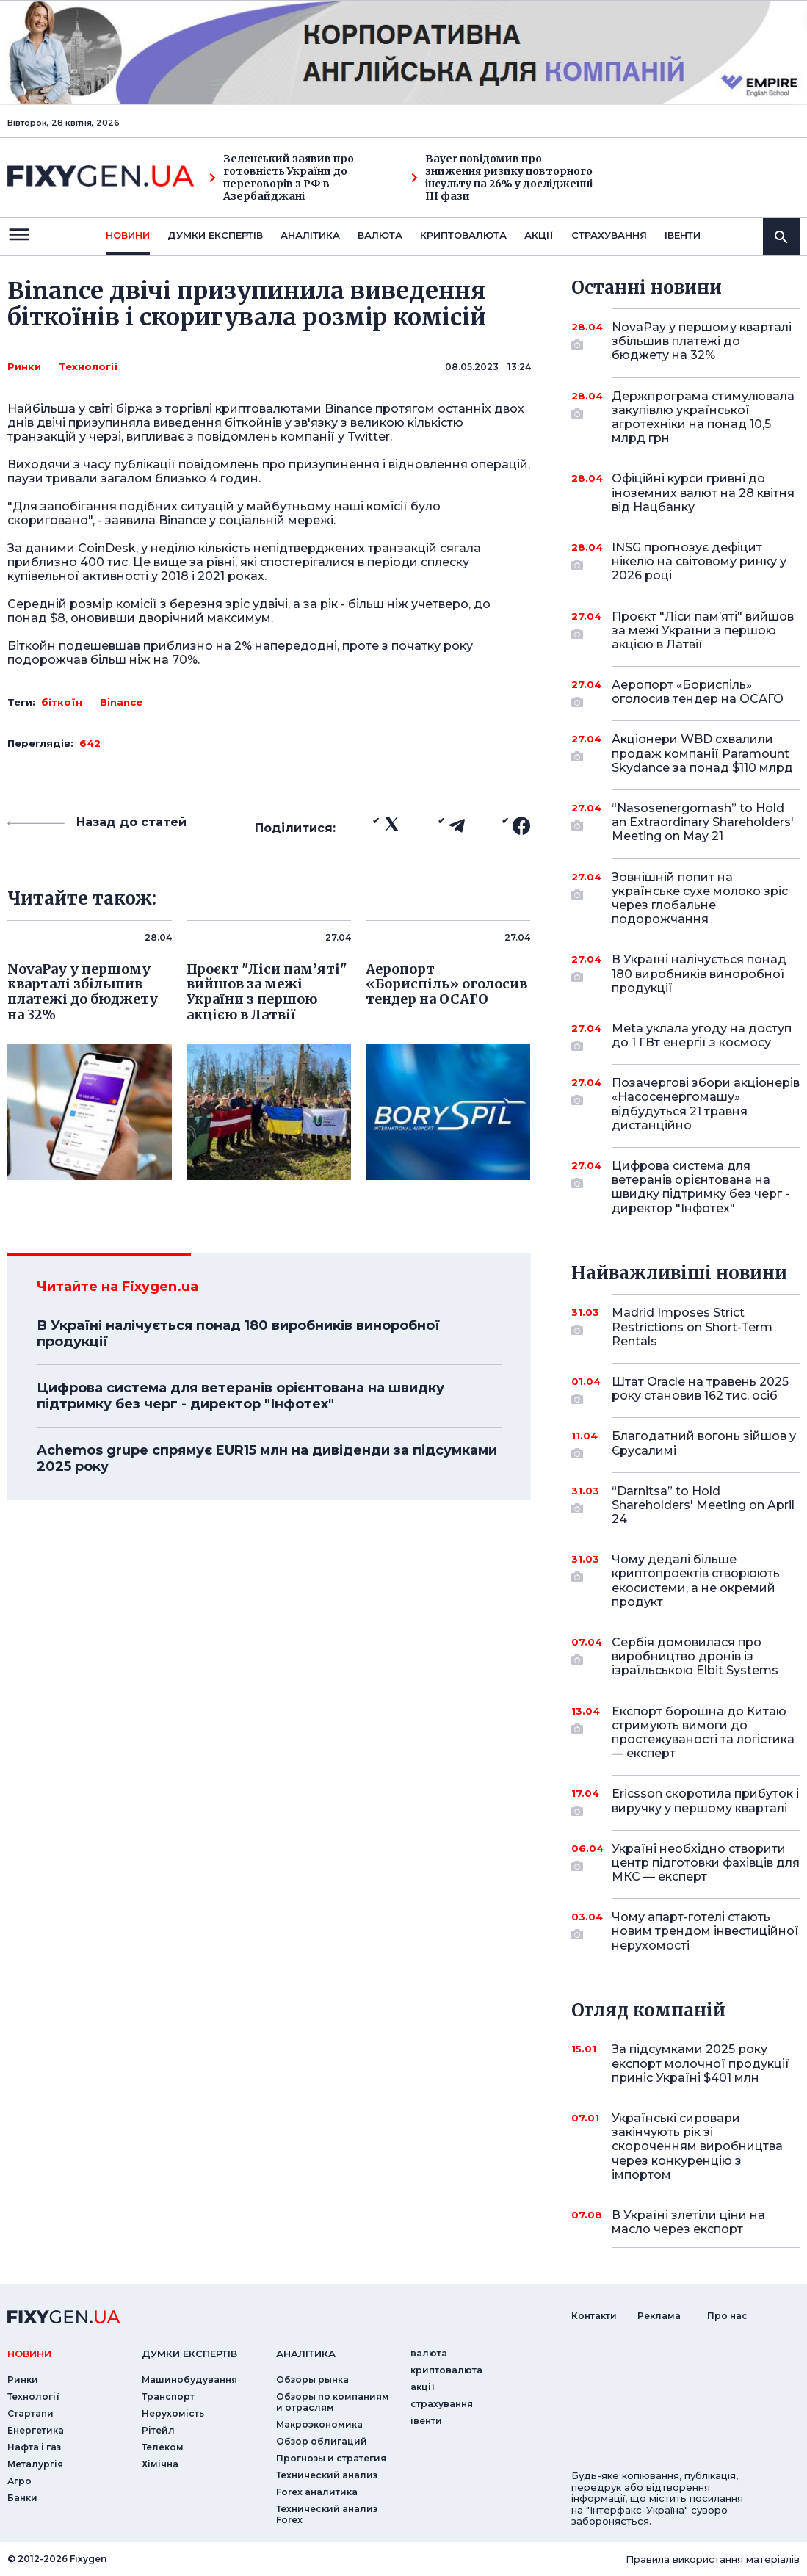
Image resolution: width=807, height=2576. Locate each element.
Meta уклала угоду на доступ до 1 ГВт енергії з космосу (702, 1036)
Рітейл (158, 2430)
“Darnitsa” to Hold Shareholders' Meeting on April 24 (703, 1505)
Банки (22, 2497)
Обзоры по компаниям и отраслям (332, 2402)
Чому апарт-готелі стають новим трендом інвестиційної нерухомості (705, 1931)
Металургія (35, 2464)
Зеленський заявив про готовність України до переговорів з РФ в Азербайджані (281, 177)
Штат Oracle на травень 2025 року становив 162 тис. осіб (700, 1390)
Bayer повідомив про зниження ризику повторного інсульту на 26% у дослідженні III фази (502, 177)
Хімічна (160, 2464)
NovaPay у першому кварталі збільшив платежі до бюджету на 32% (702, 341)
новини (128, 235)
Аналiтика (310, 235)
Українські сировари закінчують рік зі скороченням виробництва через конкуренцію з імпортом (697, 2146)
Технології (88, 366)
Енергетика (35, 2430)
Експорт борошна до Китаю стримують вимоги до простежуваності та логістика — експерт (703, 1732)
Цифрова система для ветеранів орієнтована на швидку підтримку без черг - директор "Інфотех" (240, 1396)
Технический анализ (326, 2475)
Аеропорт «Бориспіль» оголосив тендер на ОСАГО (698, 693)
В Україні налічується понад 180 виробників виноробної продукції (238, 1333)
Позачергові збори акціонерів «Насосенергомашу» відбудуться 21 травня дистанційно (706, 1104)
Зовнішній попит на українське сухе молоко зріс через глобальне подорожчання (700, 898)
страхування (609, 235)
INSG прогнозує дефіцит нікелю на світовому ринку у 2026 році (699, 561)
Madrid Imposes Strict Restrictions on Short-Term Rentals (692, 1326)
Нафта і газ (34, 2447)
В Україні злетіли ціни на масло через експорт (688, 2222)
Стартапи (30, 2413)
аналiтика (306, 2353)
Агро (19, 2480)
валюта (380, 235)
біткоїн (61, 702)
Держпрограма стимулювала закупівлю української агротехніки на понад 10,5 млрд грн (703, 417)
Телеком (163, 2447)
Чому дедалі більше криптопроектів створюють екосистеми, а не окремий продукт (696, 1580)
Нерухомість (173, 2413)
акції (539, 235)
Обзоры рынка (312, 2379)
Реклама (659, 2315)
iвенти (683, 235)
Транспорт (168, 2396)
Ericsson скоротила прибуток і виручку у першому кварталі (705, 1802)
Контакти (594, 2315)
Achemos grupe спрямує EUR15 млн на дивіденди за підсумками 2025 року (267, 1458)
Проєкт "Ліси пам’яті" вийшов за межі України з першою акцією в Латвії (703, 630)
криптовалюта (463, 235)
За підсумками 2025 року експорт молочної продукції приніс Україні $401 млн (700, 2063)
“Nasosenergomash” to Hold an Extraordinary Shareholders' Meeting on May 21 (703, 822)
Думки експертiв (215, 235)
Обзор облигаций (321, 2441)
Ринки (24, 366)
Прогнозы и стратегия (331, 2458)
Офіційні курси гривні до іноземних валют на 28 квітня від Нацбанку (703, 492)
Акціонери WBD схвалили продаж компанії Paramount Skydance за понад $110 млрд (702, 753)
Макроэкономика (319, 2424)
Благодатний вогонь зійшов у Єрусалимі (704, 1444)
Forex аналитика (317, 2491)
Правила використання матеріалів (713, 2559)
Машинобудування (189, 2379)
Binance (121, 702)
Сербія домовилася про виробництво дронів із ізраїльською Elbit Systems (695, 1656)
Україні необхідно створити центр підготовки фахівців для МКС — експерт (706, 1863)
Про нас (727, 2315)
